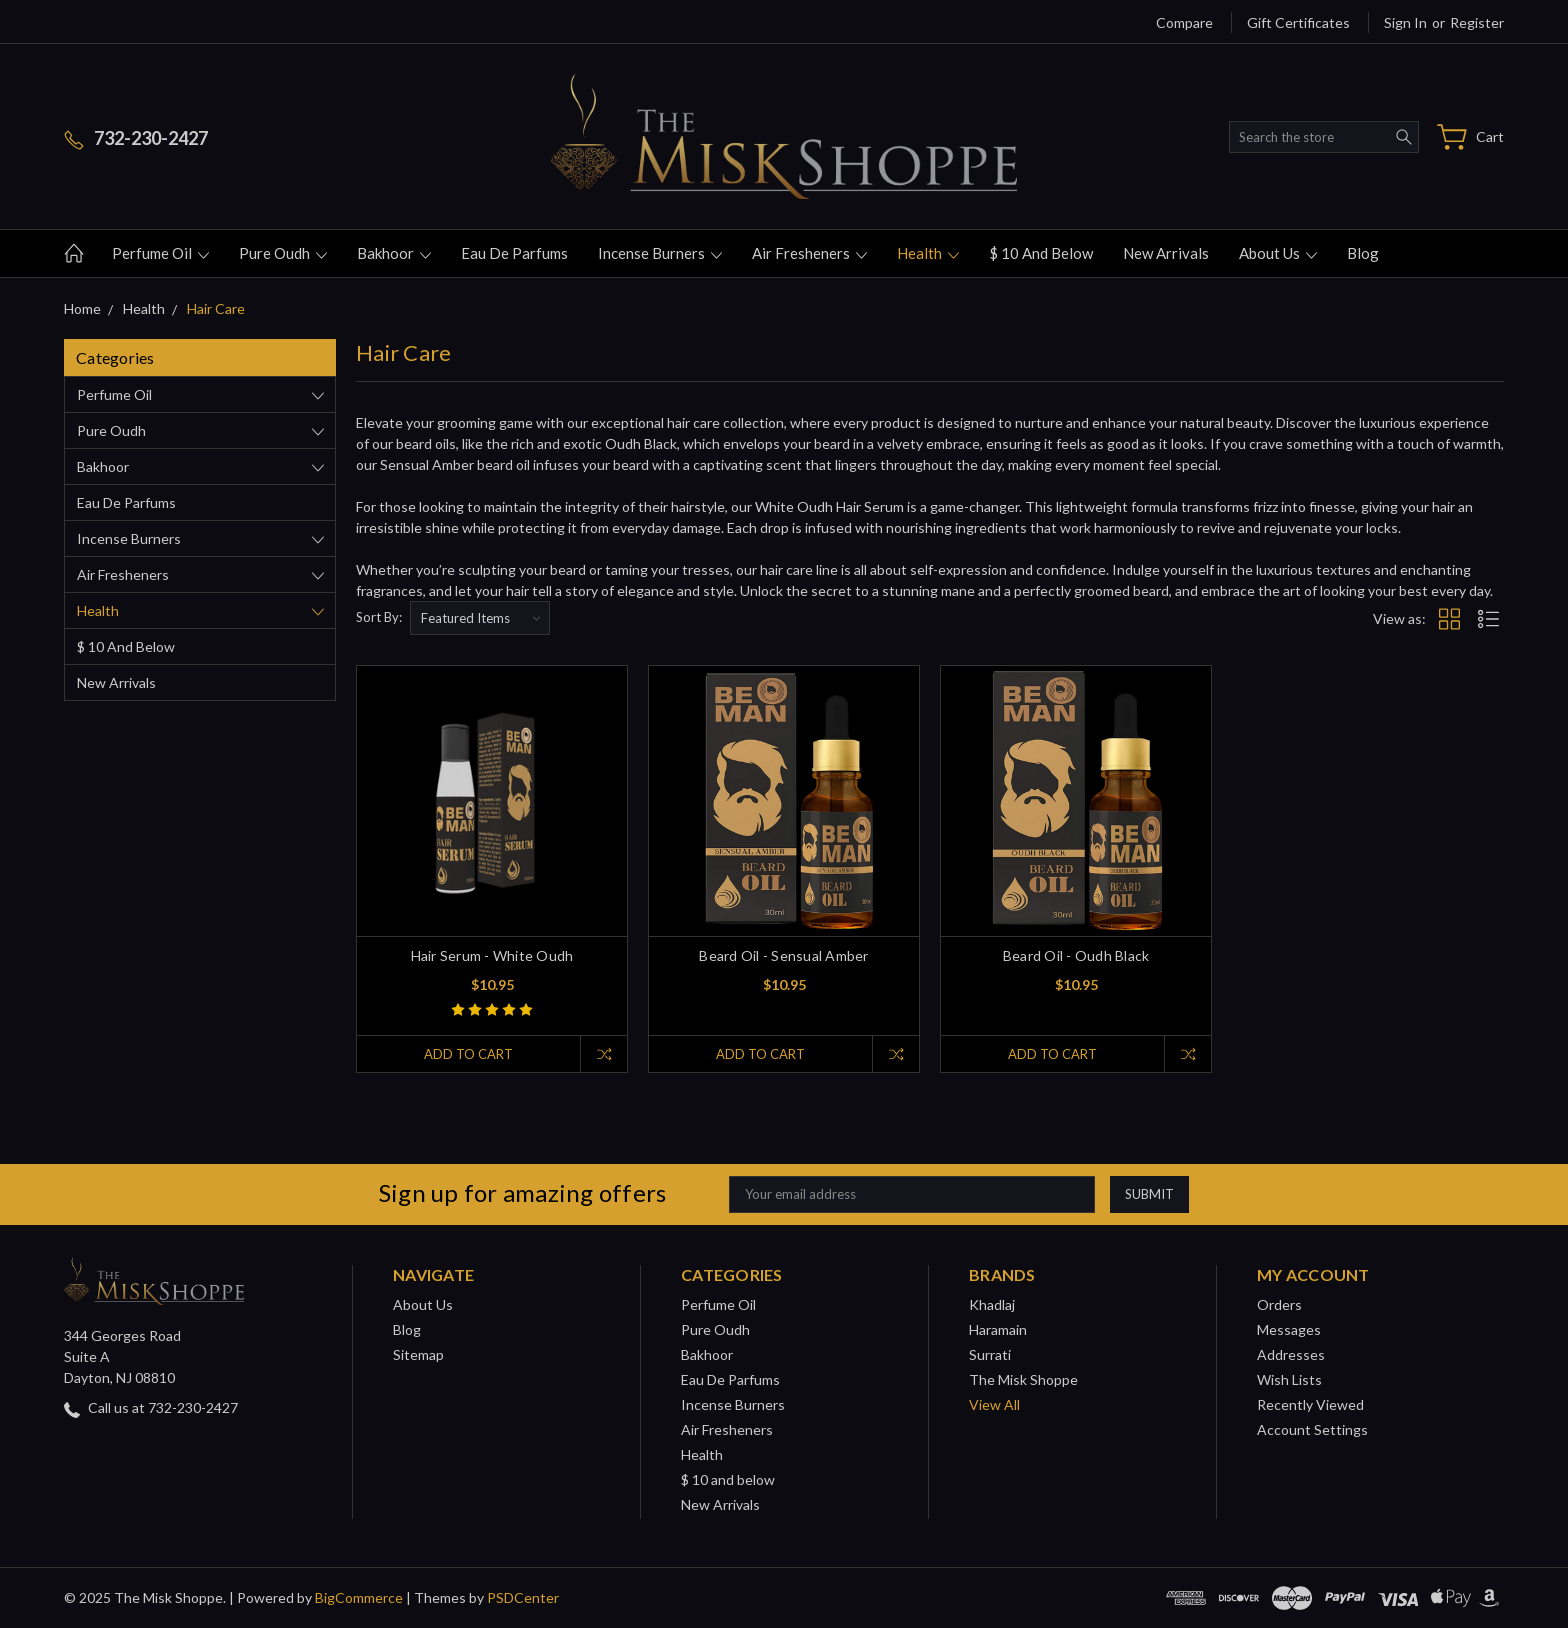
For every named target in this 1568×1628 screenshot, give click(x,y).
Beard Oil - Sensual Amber (783, 955)
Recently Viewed (1310, 1404)
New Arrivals (1166, 253)
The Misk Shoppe (1023, 1379)
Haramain (998, 1329)
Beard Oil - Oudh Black (1076, 955)
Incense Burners (660, 253)
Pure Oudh (283, 253)
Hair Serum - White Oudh (492, 955)
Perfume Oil (160, 253)
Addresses (1291, 1354)
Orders (1279, 1304)
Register (1477, 22)
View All (994, 1404)
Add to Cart (468, 1054)
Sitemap (418, 1354)
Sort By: (379, 617)
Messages (1289, 1329)
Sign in (1405, 22)
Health (928, 253)
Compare (1184, 22)
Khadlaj (992, 1304)
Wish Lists (1289, 1379)
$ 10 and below (1041, 253)
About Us (1278, 253)
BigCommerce (359, 1597)
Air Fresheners (809, 253)
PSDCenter (523, 1597)
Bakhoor (394, 253)
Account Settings (1312, 1429)
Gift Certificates (1298, 22)
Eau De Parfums (514, 253)
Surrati (990, 1354)
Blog (1363, 253)
